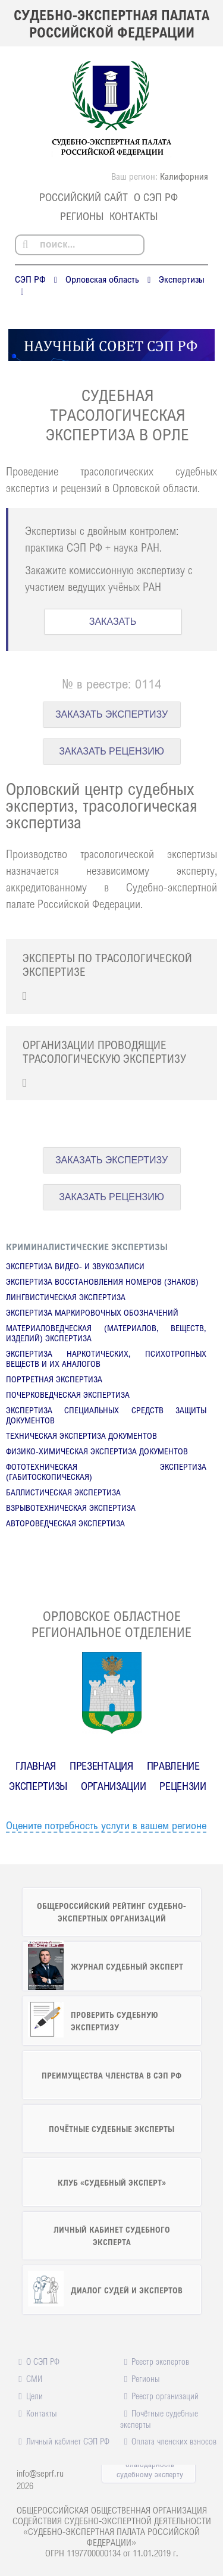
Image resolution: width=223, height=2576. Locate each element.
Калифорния (184, 176)
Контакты (133, 216)
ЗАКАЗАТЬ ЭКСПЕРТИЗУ (111, 714)
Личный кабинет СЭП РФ (67, 2441)
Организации (113, 1785)
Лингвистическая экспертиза (65, 1297)
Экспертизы (182, 279)
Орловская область (102, 279)
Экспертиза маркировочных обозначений (92, 1312)
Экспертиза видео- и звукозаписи (75, 1266)
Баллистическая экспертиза (63, 1492)
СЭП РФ (30, 279)
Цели (34, 2395)
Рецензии (182, 1785)
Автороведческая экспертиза (65, 1523)
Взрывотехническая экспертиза (71, 1508)
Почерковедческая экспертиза (68, 1394)
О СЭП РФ (156, 197)
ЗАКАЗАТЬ (113, 621)
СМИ (34, 2378)
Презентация (101, 1765)
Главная (35, 1765)
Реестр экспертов (160, 2361)
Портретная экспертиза (54, 1379)
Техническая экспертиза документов (81, 1436)
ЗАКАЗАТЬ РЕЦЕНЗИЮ (111, 751)
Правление (173, 1765)
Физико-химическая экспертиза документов (97, 1451)
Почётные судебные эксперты (159, 2419)
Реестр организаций (165, 2395)
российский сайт (83, 197)
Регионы (81, 216)
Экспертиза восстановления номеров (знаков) (102, 1281)
